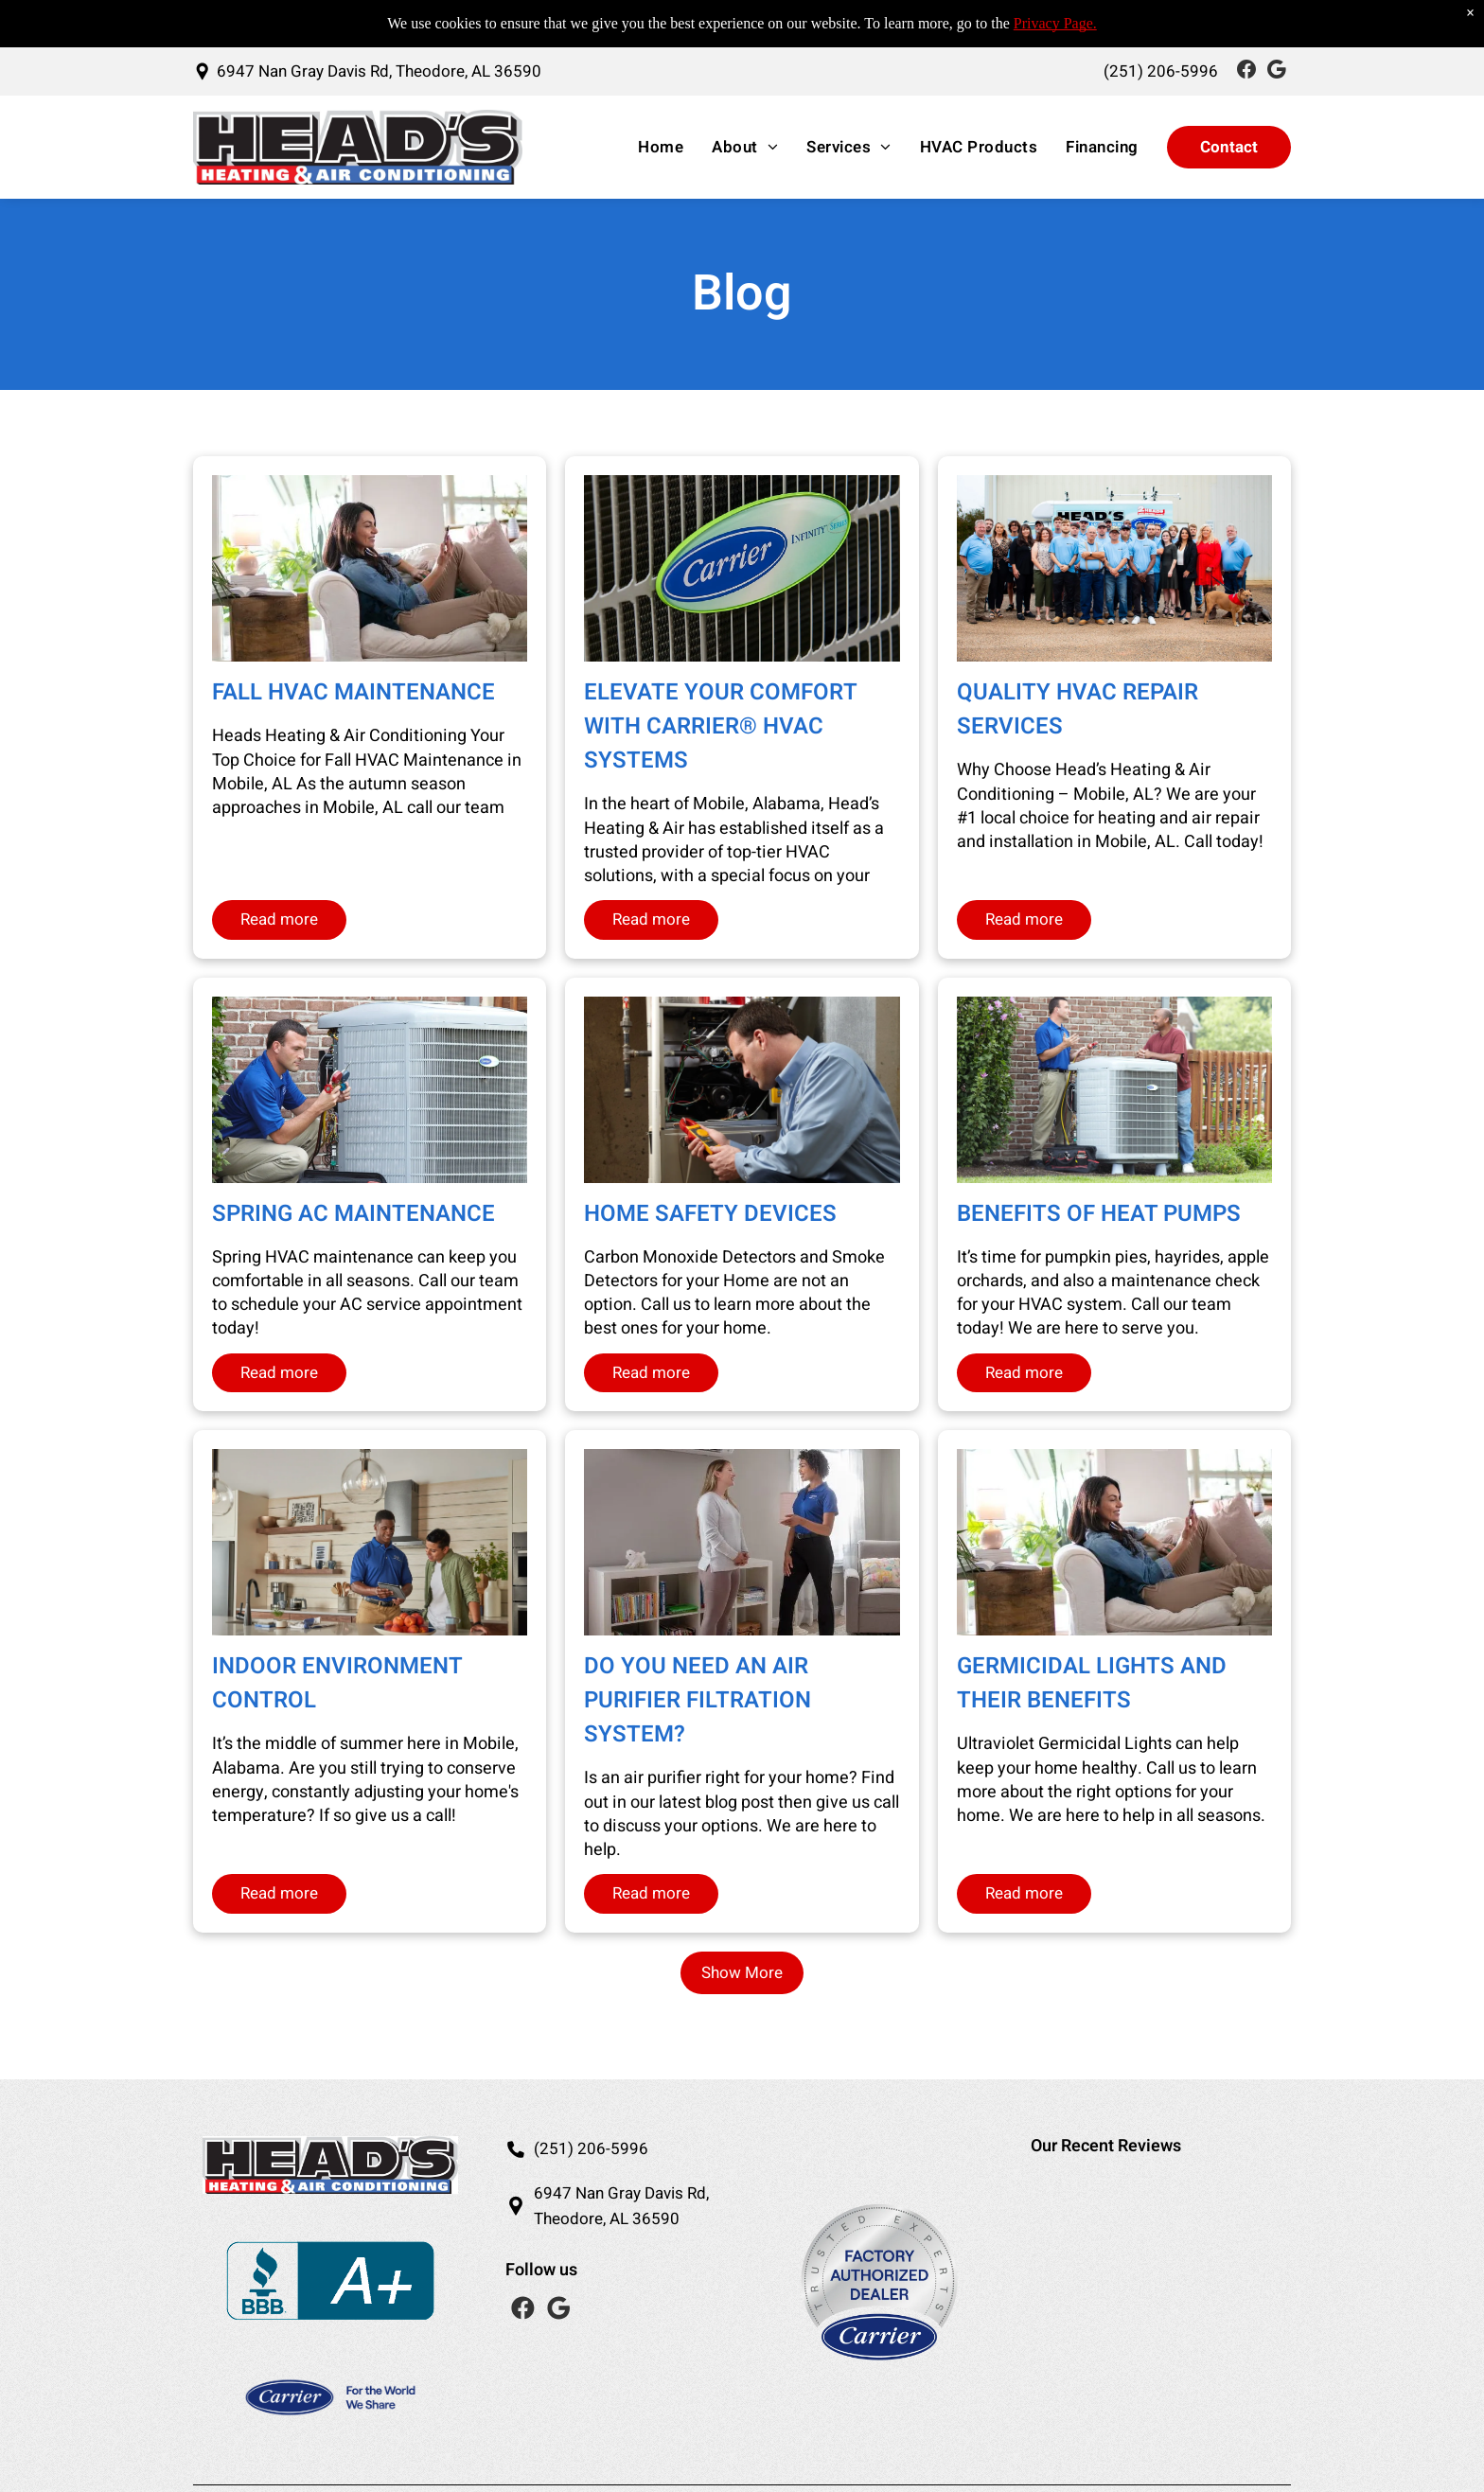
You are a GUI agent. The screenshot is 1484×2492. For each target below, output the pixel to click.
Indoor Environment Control (337, 1683)
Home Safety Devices (710, 1213)
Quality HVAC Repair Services (1077, 709)
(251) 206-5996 (591, 2149)
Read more (279, 919)
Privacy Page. (1055, 23)
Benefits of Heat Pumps (1099, 1213)
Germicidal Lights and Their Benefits (1092, 1683)
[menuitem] (656, 147)
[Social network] (1246, 71)
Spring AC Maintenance (353, 1213)
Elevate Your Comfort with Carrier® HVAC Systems (720, 726)
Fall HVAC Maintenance (353, 692)
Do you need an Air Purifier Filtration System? (697, 1700)
